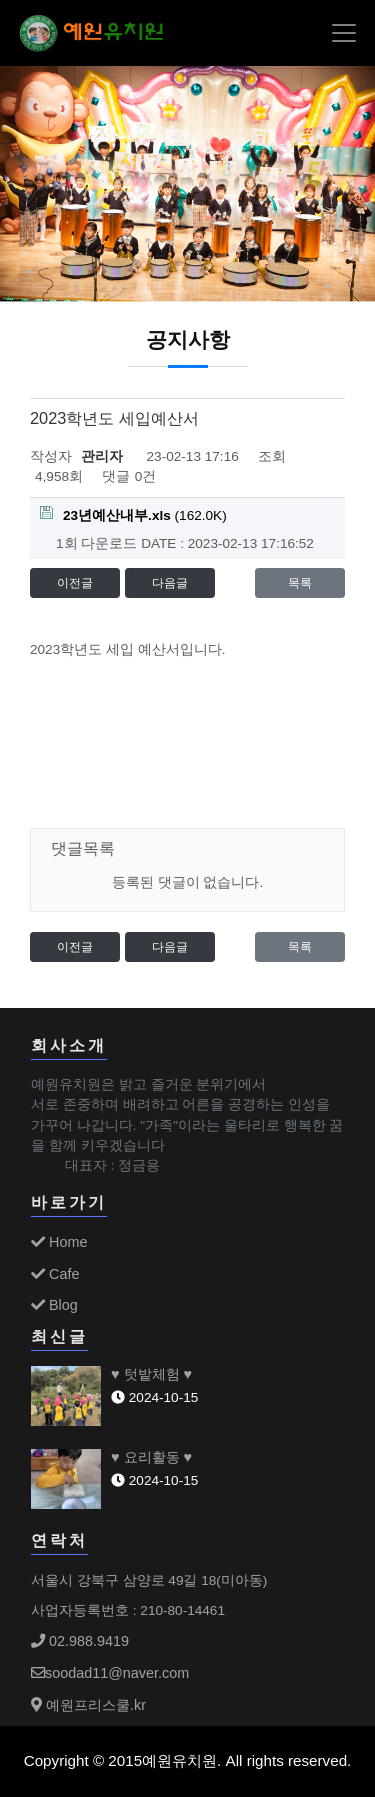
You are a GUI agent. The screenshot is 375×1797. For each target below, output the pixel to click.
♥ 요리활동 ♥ (151, 1457)
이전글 (75, 583)
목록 (300, 583)
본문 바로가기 (0, 0)
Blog (54, 1305)
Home (59, 1242)
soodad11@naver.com (110, 1673)
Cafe (55, 1274)
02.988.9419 (80, 1641)
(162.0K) (133, 514)
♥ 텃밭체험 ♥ (151, 1374)
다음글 (170, 583)
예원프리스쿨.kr (88, 1705)
